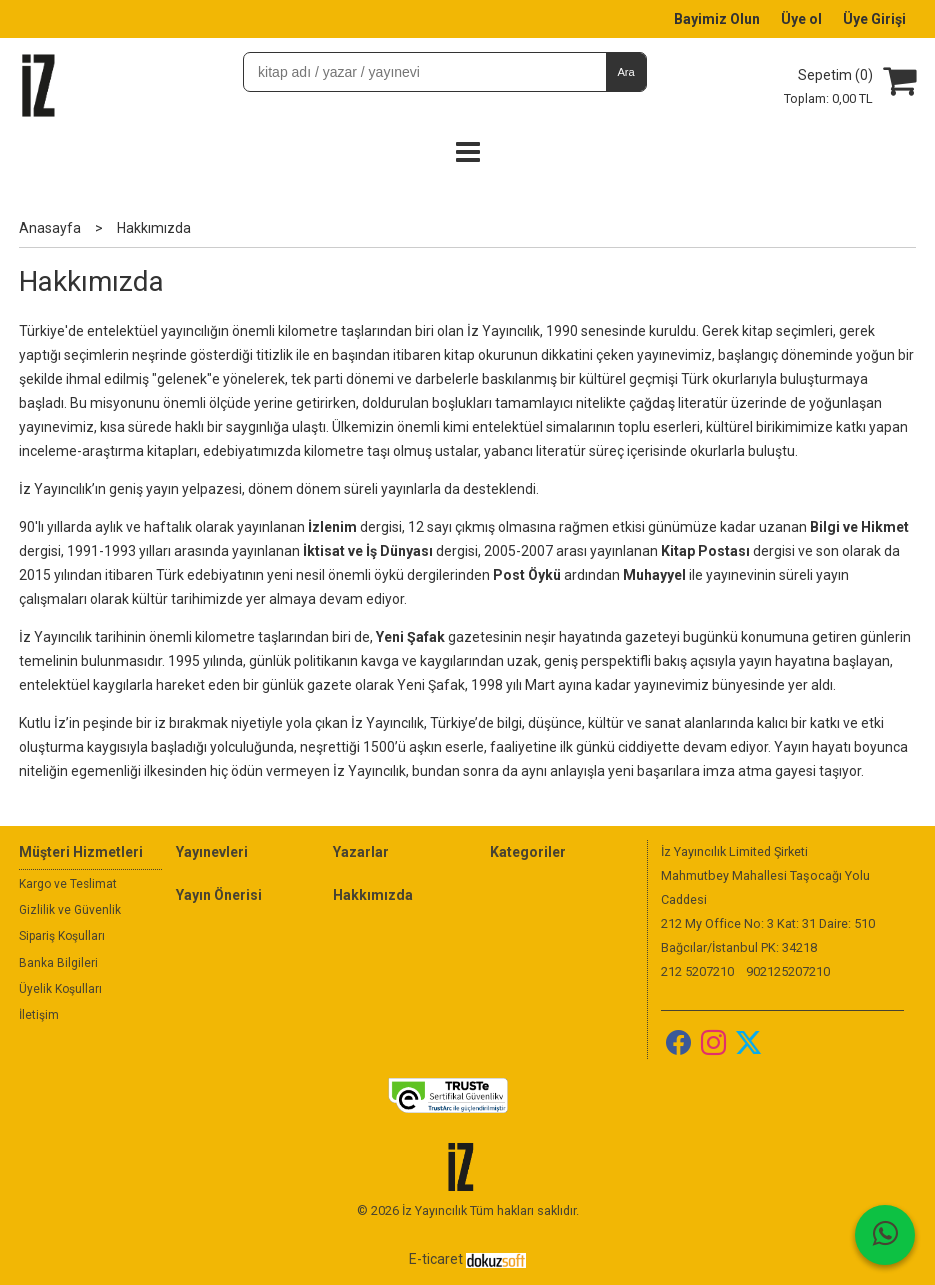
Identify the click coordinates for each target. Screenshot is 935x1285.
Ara (625, 72)
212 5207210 (697, 971)
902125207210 (788, 971)
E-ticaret (436, 1259)
